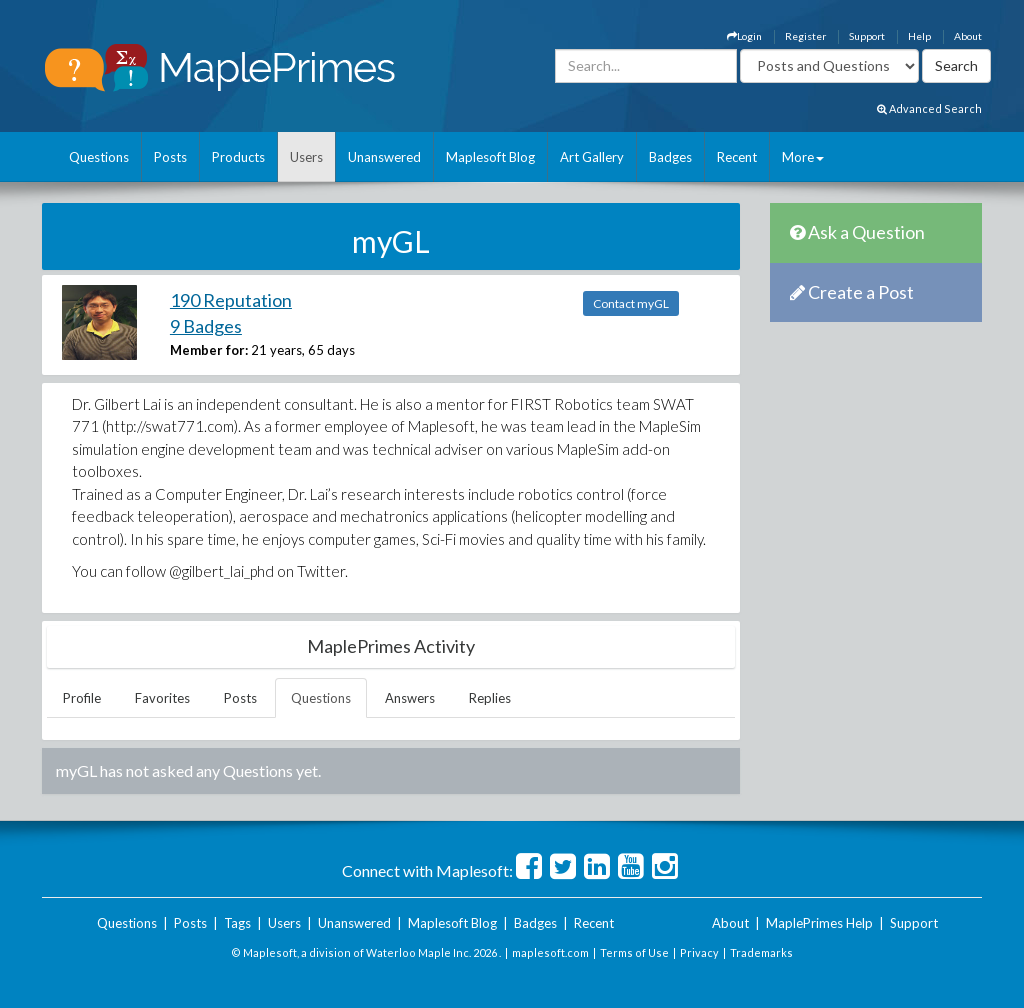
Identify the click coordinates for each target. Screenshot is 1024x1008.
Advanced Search (929, 108)
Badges (670, 157)
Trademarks (761, 952)
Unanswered (384, 157)
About (968, 36)
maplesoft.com (550, 952)
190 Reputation (231, 300)
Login (744, 36)
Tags (237, 923)
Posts (170, 157)
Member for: (209, 350)
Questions (99, 157)
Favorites (162, 698)
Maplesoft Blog (490, 157)
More (803, 157)
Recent (737, 157)
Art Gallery (592, 157)
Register (805, 36)
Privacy (699, 952)
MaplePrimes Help (819, 923)
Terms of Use (634, 952)
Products (238, 157)
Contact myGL (631, 303)
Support (867, 36)
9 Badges (206, 326)
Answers (410, 698)
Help (919, 36)
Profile (82, 698)
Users (306, 157)
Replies (490, 698)
